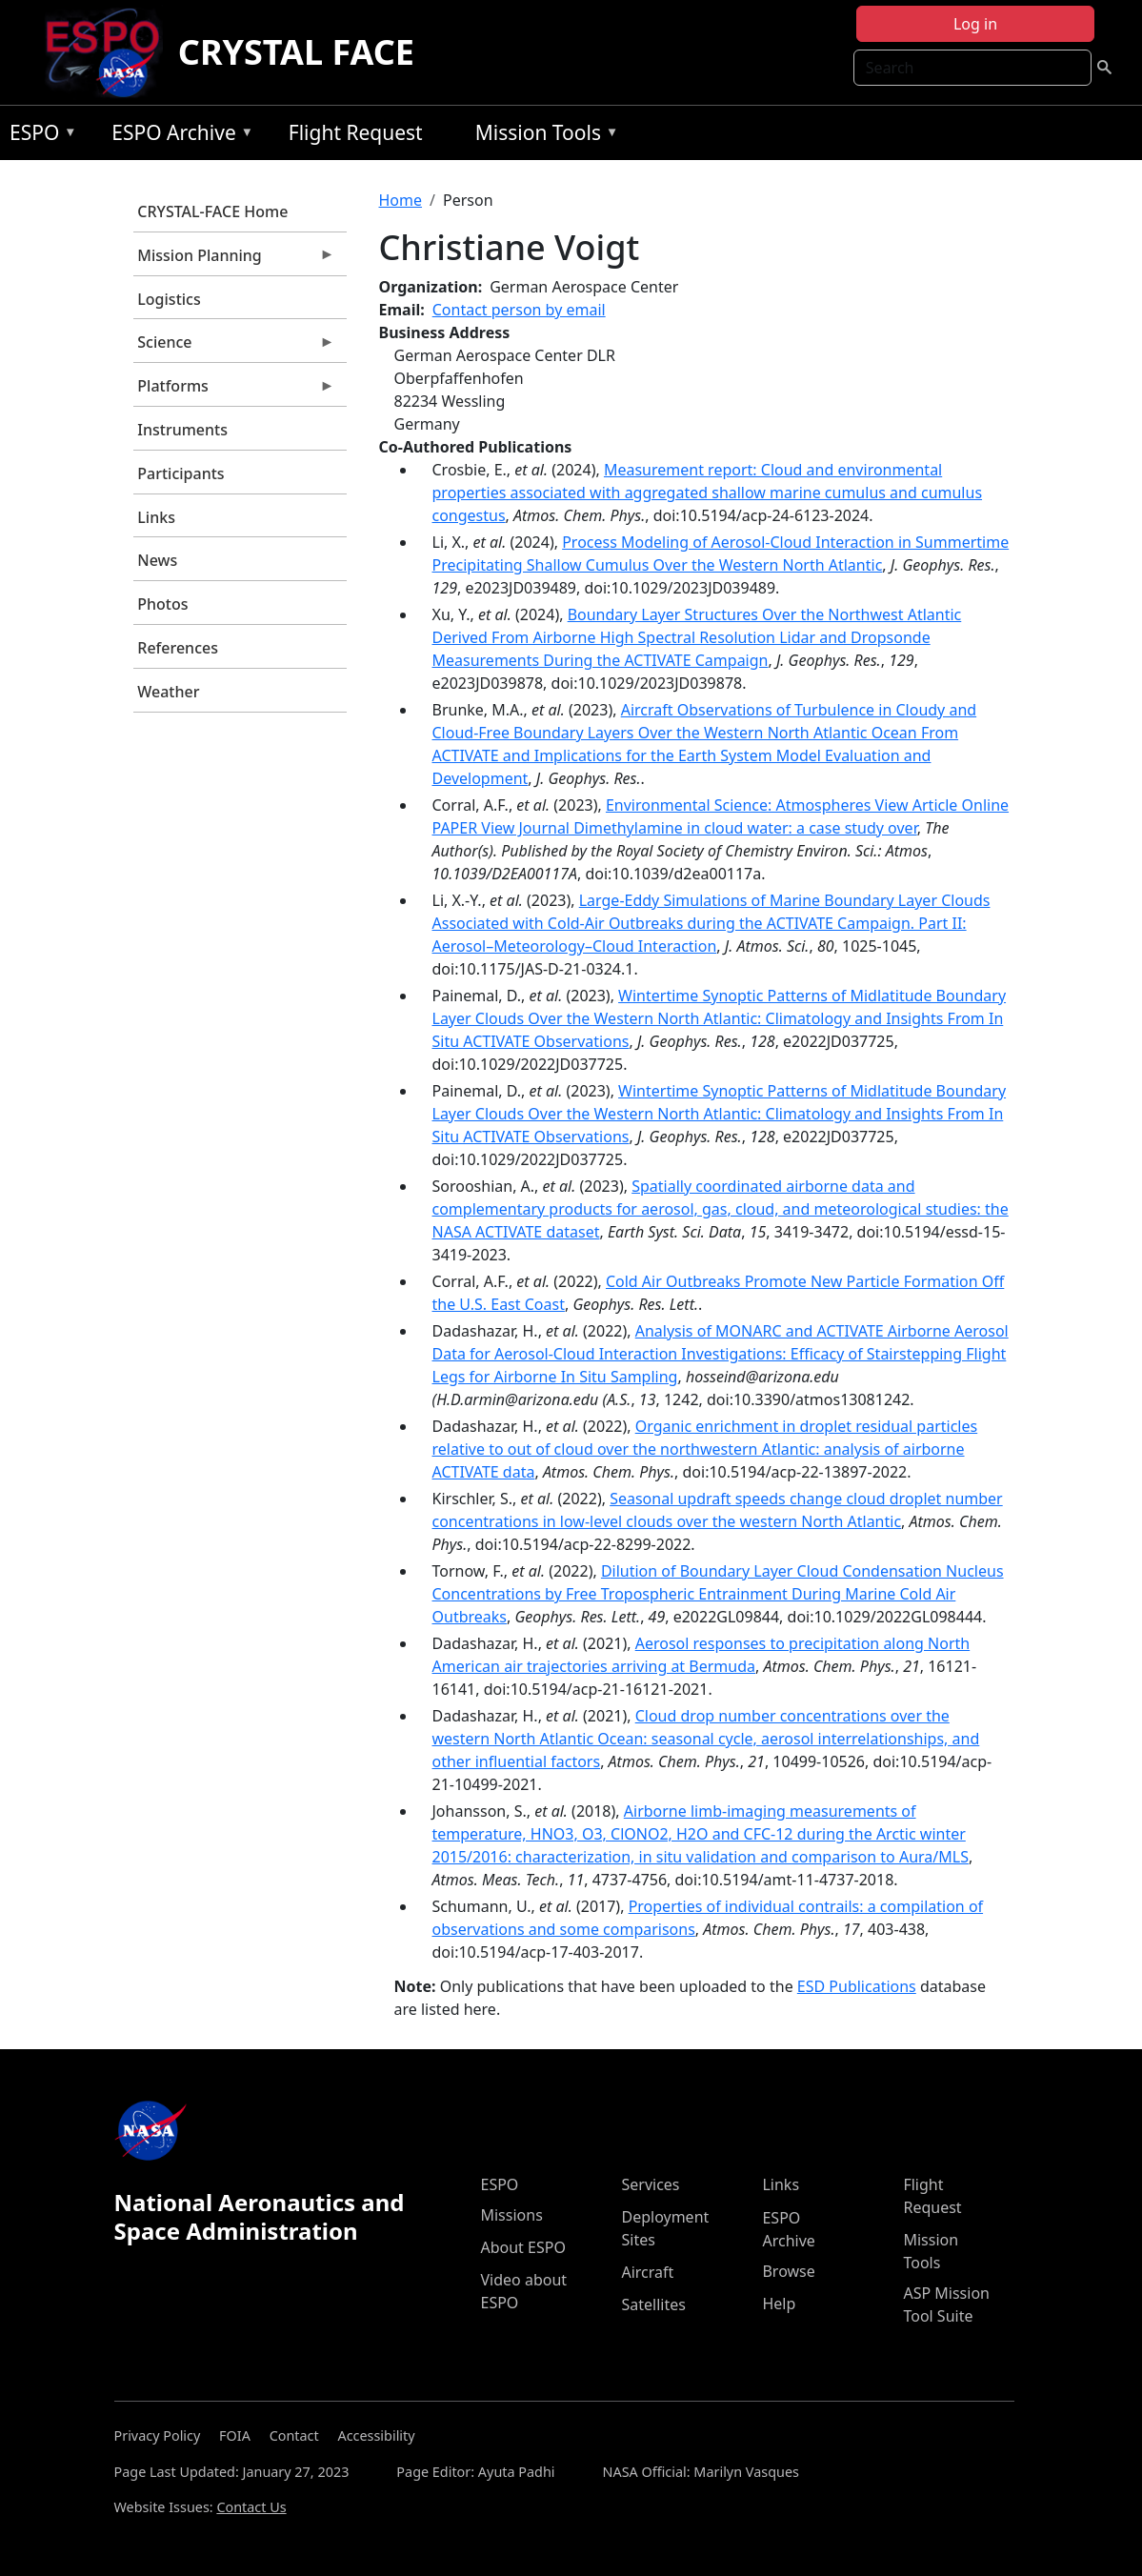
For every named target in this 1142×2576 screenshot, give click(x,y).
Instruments (182, 429)
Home (401, 200)
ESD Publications (856, 1986)
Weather (168, 691)
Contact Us (251, 2507)
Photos (162, 604)
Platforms (234, 390)
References (177, 647)
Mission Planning (234, 260)
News (157, 560)
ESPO (38, 135)
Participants (180, 473)
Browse (788, 2271)
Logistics (168, 299)
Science (234, 347)
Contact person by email (519, 309)
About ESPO (522, 2247)
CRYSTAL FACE (296, 52)
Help (778, 2303)
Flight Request (356, 132)
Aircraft (647, 2272)
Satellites (653, 2304)
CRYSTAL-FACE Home (212, 211)
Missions (511, 2214)
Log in (975, 23)
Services (650, 2184)
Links (156, 517)
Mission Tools (542, 135)
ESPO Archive (177, 135)
